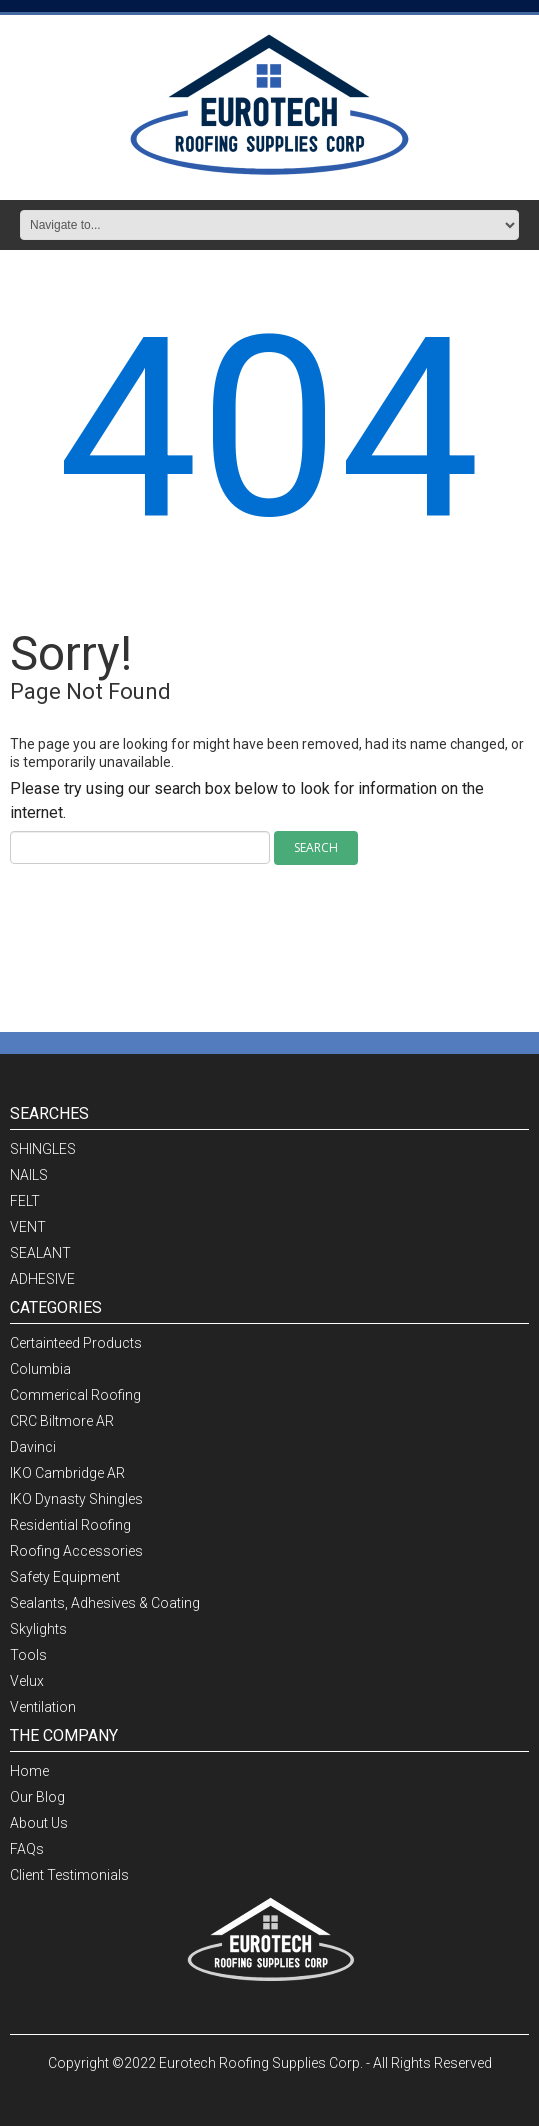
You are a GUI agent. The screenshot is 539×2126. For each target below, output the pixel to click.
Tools (28, 1655)
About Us (39, 1823)
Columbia (40, 1369)
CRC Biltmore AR (62, 1421)
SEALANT (40, 1253)
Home (29, 1771)
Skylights (38, 1629)
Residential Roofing (70, 1525)
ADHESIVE (42, 1279)
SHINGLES (43, 1149)
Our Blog (37, 1797)
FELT (25, 1201)
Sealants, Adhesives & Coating (105, 1603)
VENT (28, 1227)
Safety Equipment (65, 1577)
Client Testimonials (69, 1875)
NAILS (29, 1175)
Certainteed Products (76, 1343)
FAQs (27, 1849)
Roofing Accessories (76, 1551)
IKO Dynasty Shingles (76, 1499)
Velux (27, 1681)
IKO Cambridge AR (67, 1473)
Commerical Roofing (75, 1395)
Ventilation (43, 1707)
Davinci (33, 1447)
